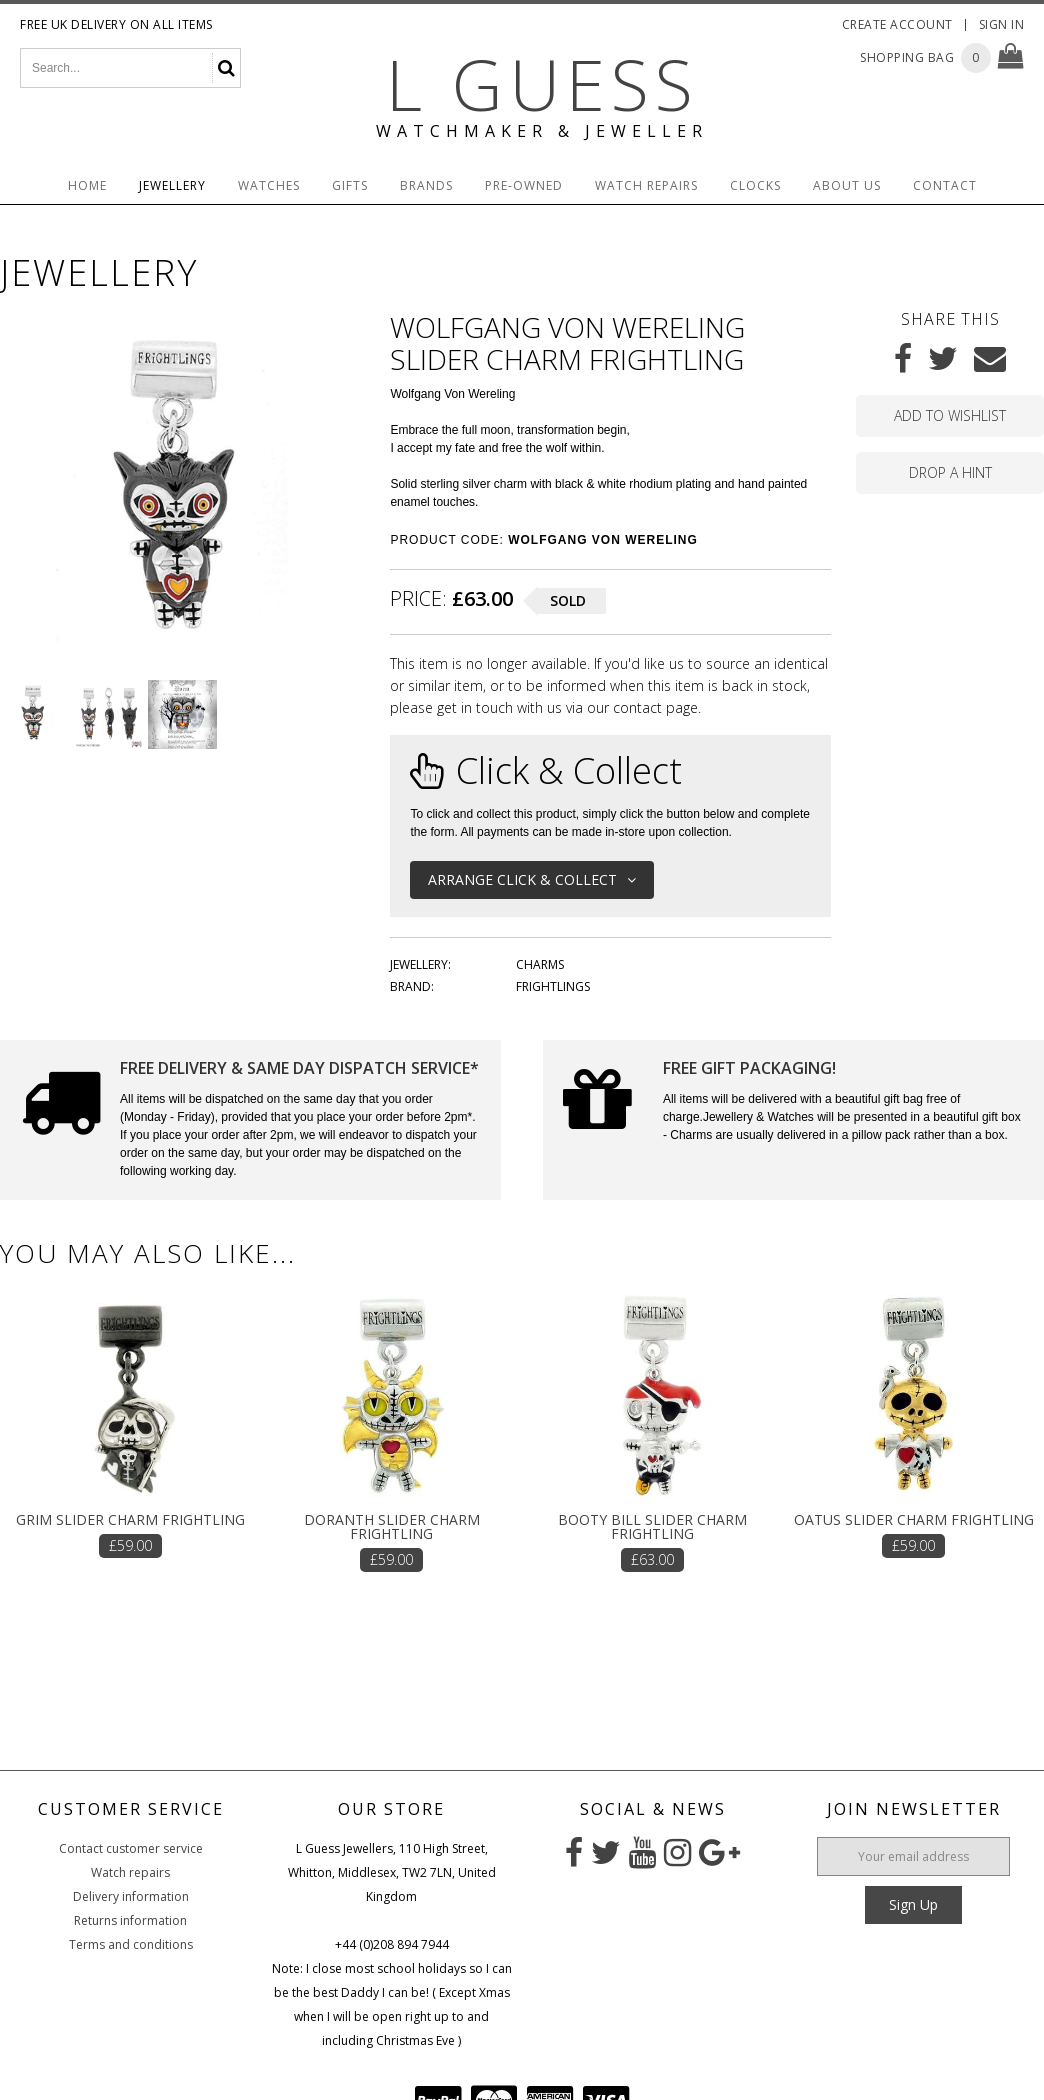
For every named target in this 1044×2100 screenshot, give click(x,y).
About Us (847, 185)
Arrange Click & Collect (532, 879)
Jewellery (172, 185)
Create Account (897, 24)
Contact (945, 185)
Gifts (350, 185)
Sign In (1002, 24)
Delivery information (131, 1896)
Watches (269, 185)
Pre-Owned (524, 185)
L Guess (542, 84)
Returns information (130, 1920)
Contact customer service (131, 1848)
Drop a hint (950, 472)
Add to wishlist (950, 415)
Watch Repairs (646, 185)
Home (87, 185)
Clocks (755, 185)
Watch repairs (130, 1872)
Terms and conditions (131, 1944)
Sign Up (913, 1904)
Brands (426, 185)
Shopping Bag (907, 57)
